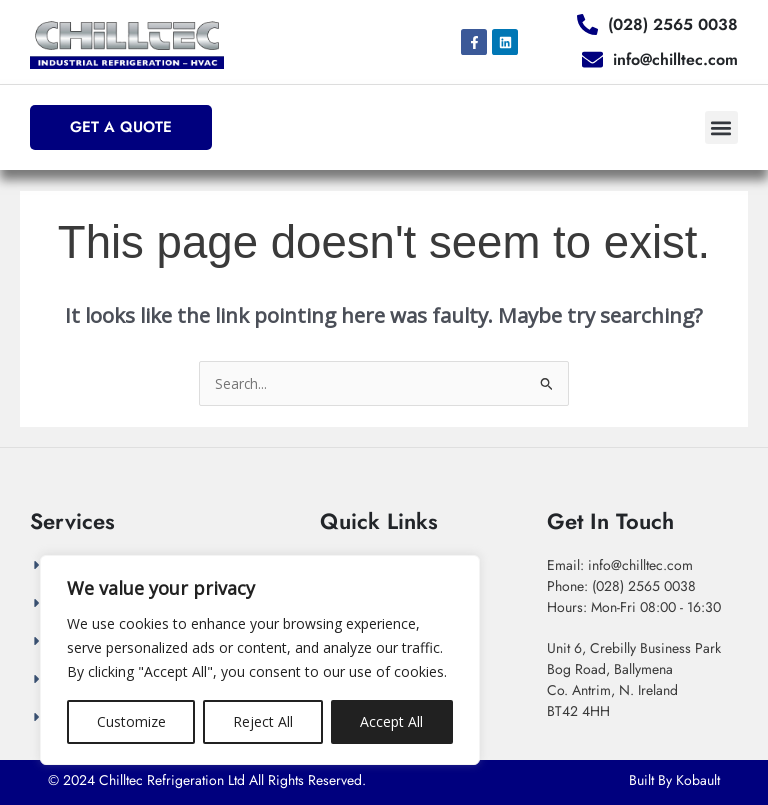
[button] (721, 127)
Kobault (698, 780)
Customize (131, 721)
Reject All (263, 721)
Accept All (391, 721)
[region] (260, 660)
